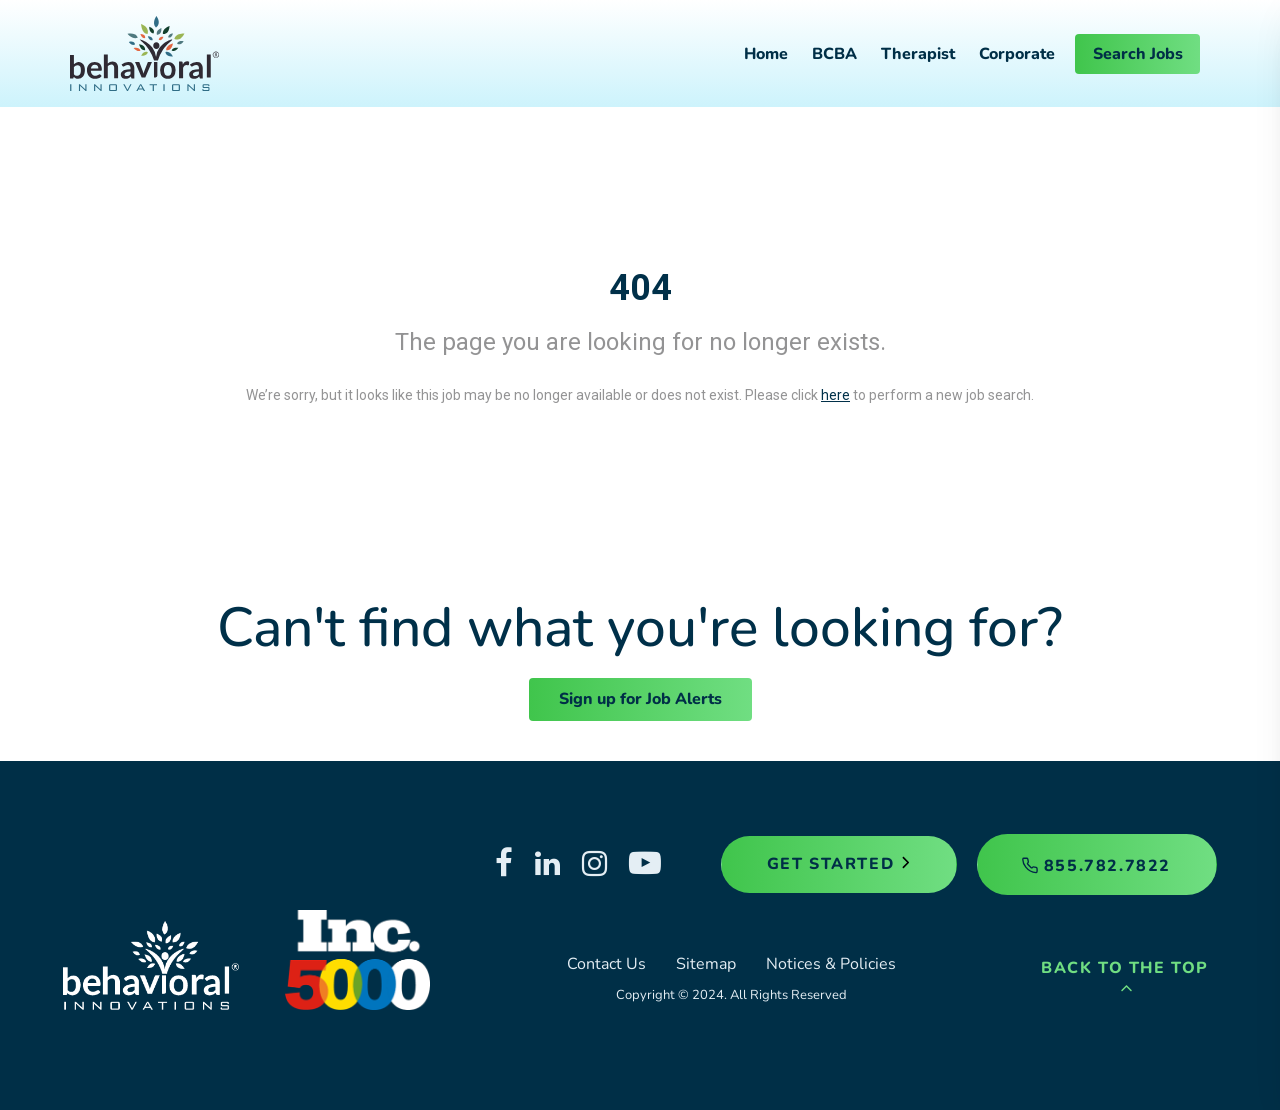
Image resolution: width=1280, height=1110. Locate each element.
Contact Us (606, 964)
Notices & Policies (831, 964)
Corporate (1017, 54)
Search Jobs (1138, 54)
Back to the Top (1125, 976)
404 (640, 288)
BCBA (834, 54)
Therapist (918, 54)
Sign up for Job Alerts (640, 699)
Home (766, 54)
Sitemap (706, 964)
